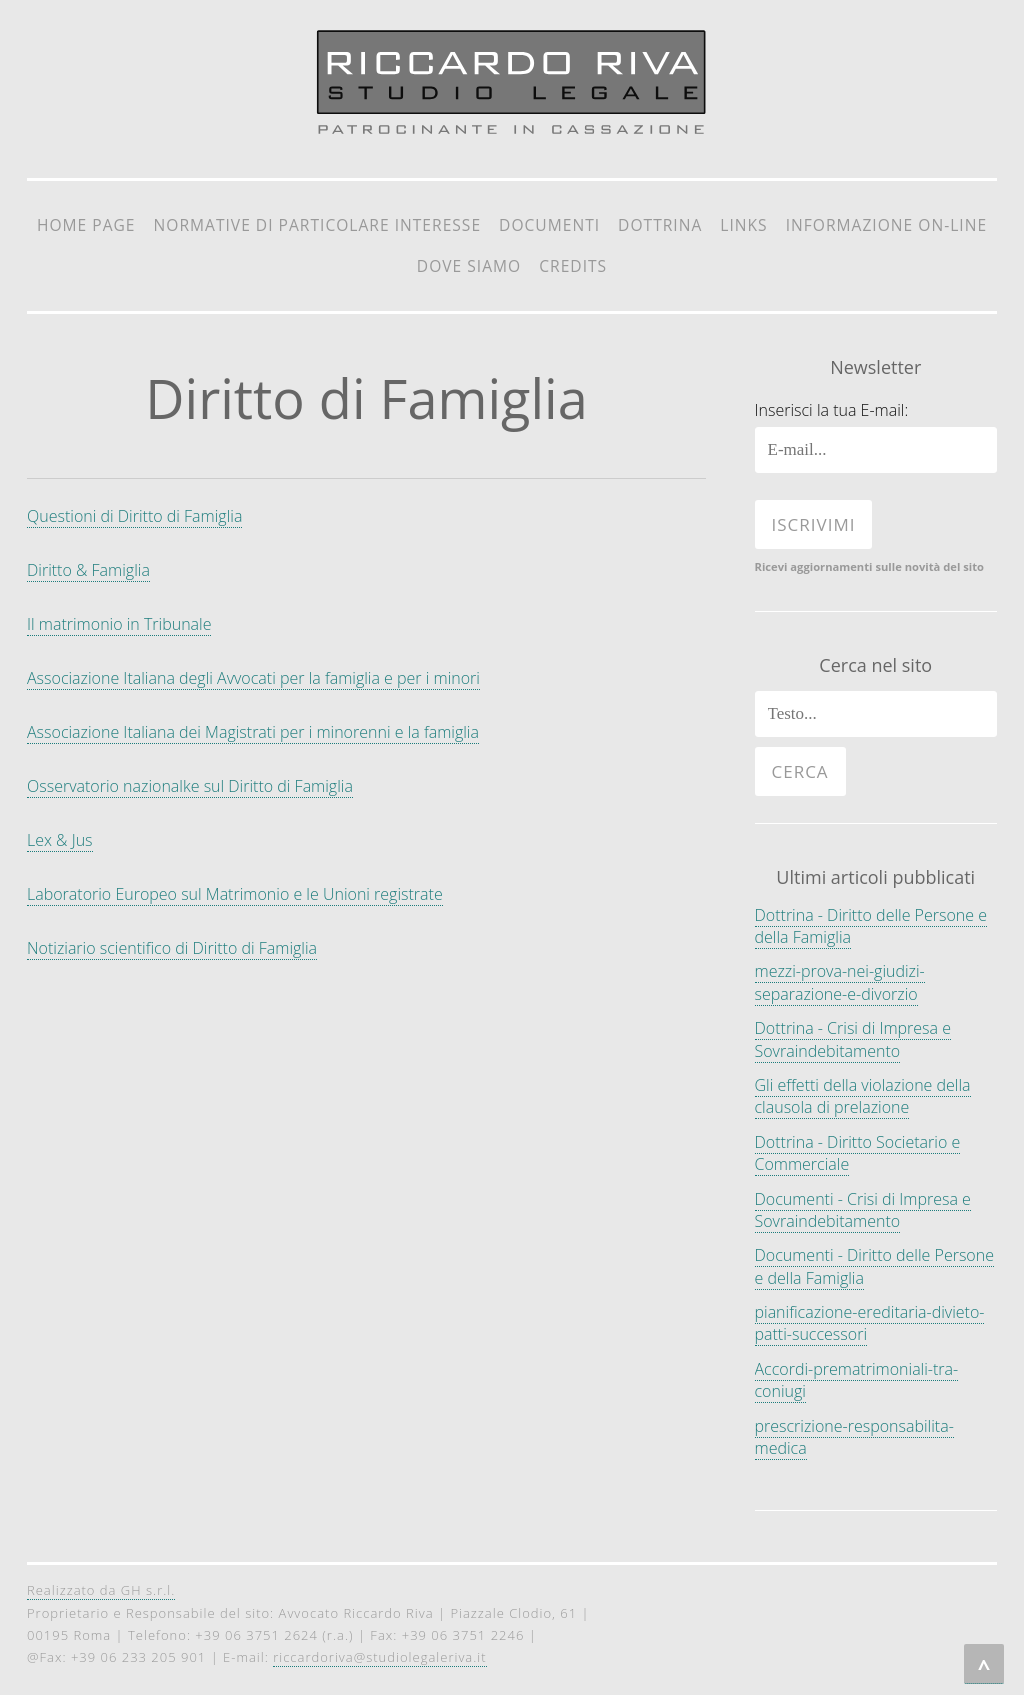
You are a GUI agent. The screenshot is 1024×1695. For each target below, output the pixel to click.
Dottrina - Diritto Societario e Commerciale (858, 1153)
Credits (573, 266)
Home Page (86, 225)
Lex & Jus (60, 840)
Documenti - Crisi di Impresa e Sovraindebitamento (863, 1210)
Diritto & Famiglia (88, 570)
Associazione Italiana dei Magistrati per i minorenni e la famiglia (253, 732)
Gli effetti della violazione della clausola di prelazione (863, 1096)
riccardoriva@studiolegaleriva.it (379, 1657)
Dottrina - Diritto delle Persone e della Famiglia (871, 926)
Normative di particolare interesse (318, 225)
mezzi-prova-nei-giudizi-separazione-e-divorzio (840, 982)
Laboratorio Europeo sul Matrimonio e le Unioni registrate (235, 894)
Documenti (549, 225)
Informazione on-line (886, 225)
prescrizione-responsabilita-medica (854, 1437)
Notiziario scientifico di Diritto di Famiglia (172, 948)
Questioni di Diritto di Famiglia (134, 516)
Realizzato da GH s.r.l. (101, 1590)
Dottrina (660, 225)
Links (743, 225)
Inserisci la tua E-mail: (832, 410)
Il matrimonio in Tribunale (119, 624)
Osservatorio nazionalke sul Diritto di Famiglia (190, 786)
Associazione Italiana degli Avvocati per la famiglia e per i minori (253, 678)
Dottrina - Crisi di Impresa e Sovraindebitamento (853, 1039)
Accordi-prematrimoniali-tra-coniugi (857, 1380)
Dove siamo (469, 266)
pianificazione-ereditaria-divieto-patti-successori (870, 1323)
